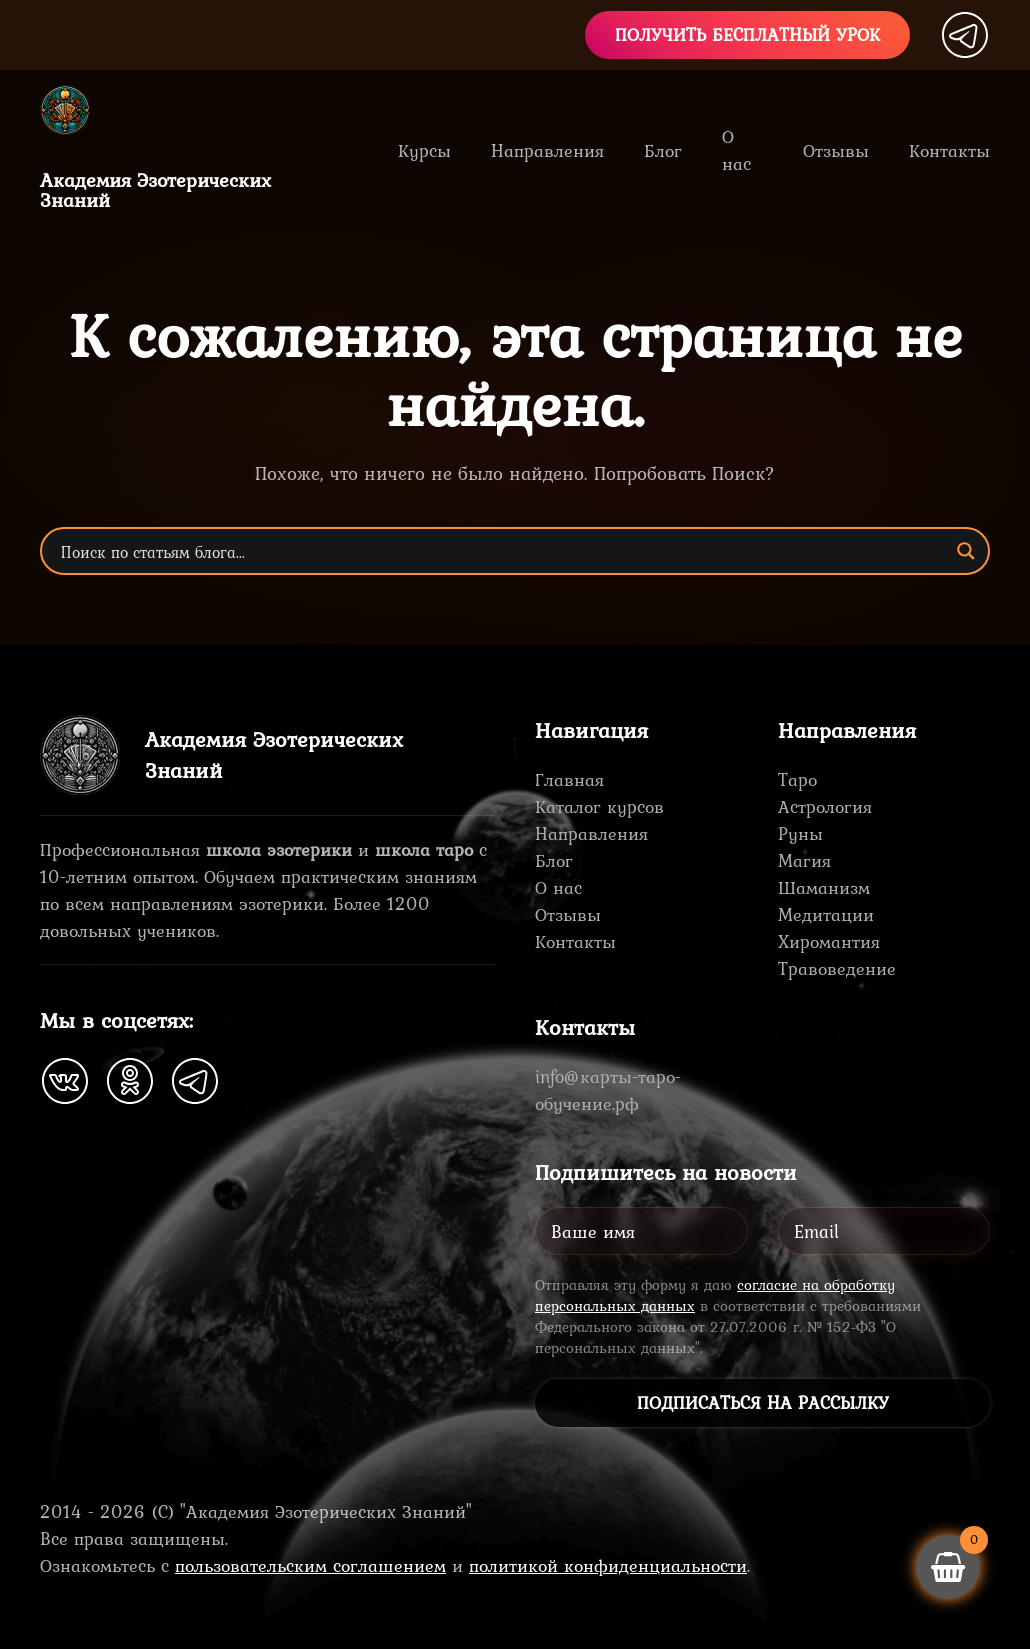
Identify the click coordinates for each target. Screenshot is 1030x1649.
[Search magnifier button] (966, 551)
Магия (804, 860)
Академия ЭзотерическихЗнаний (155, 190)
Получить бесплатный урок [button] (747, 34)
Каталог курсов (599, 806)
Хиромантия (829, 941)
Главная (569, 779)
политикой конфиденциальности (608, 1565)
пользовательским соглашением (310, 1565)
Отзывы (836, 150)
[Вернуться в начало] (80, 110)
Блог (663, 150)
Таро (797, 779)
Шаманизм (824, 887)
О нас (736, 150)
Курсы (424, 150)
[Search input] (502, 551)
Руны (800, 833)
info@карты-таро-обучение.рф (608, 1090)
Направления (591, 833)
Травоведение (837, 968)
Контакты (949, 150)
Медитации (826, 914)
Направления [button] (547, 150)
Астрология (825, 806)
